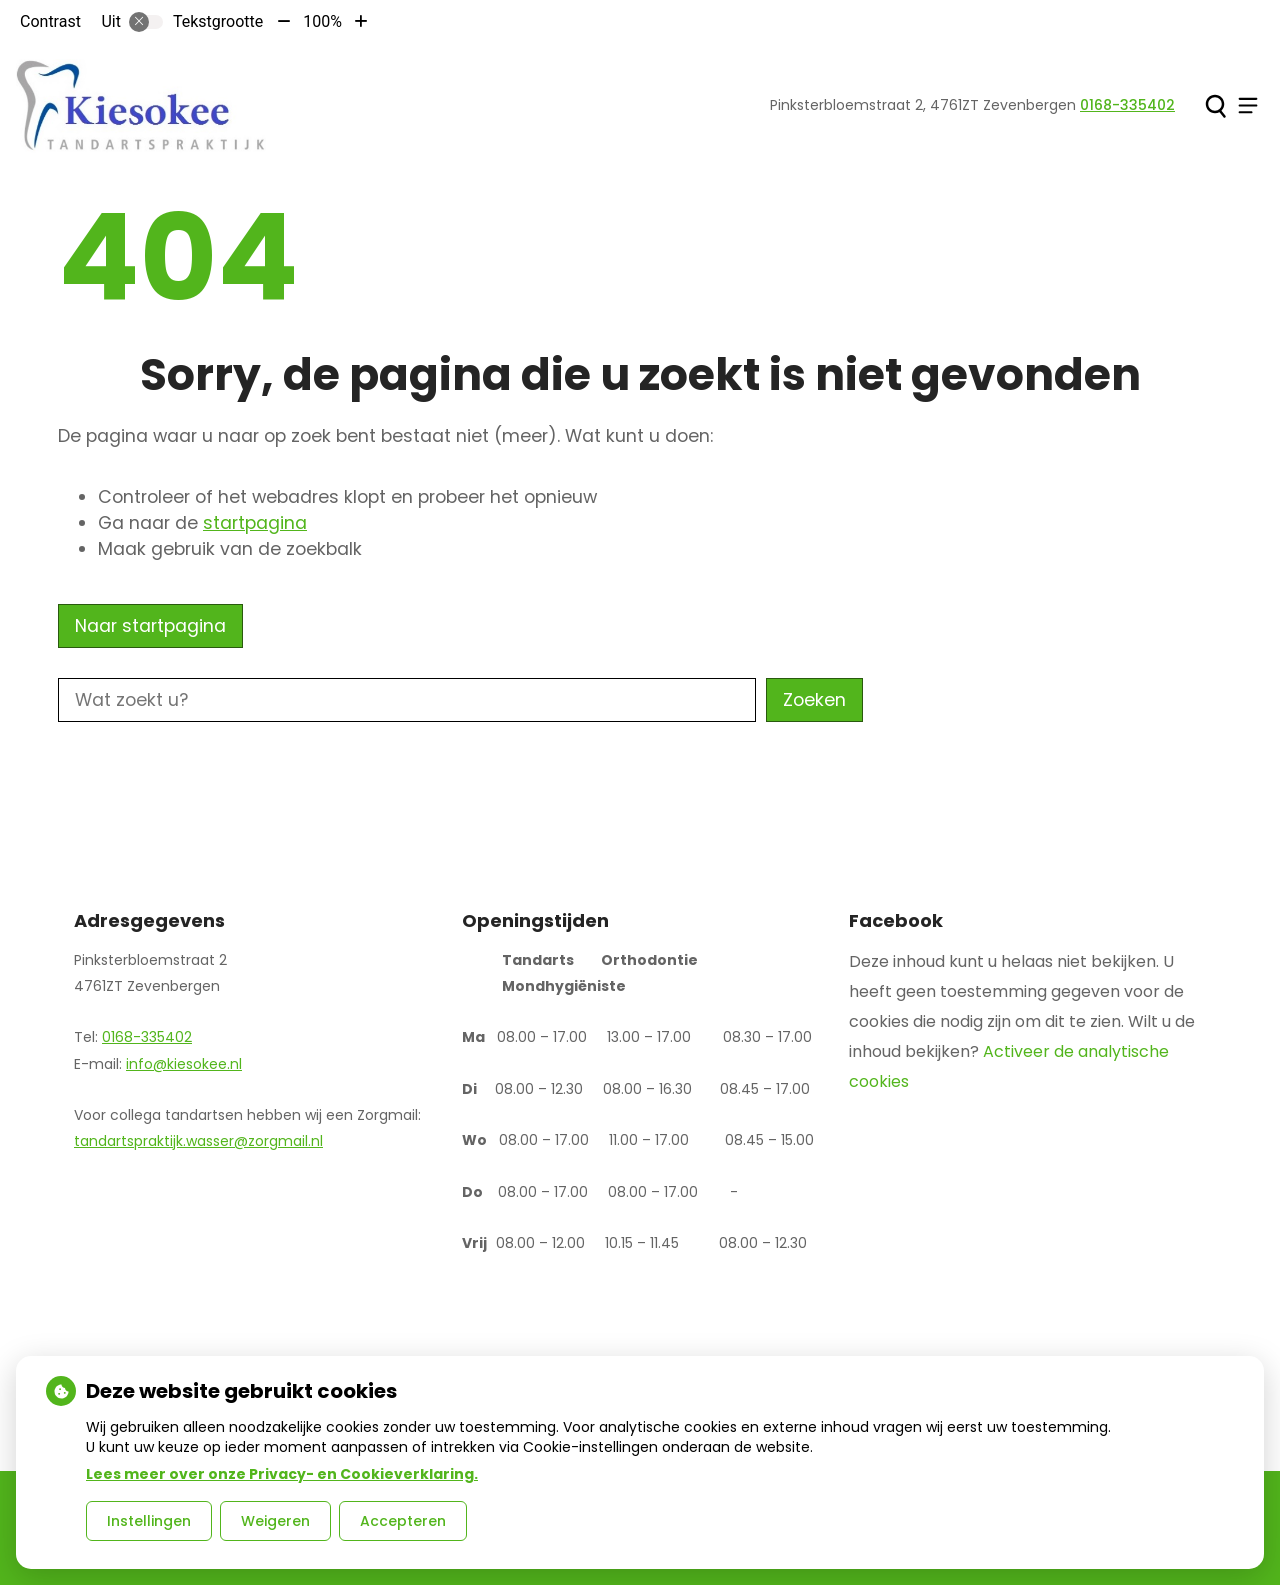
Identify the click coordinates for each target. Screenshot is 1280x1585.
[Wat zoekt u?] (407, 700)
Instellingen (149, 1521)
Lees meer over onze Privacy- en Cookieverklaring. (282, 1474)
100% (322, 21)
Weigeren (275, 1521)
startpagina (255, 523)
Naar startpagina (150, 626)
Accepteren (403, 1521)
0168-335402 (147, 1037)
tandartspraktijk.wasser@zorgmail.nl (198, 1141)
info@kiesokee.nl (184, 1064)
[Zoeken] (1215, 106)
